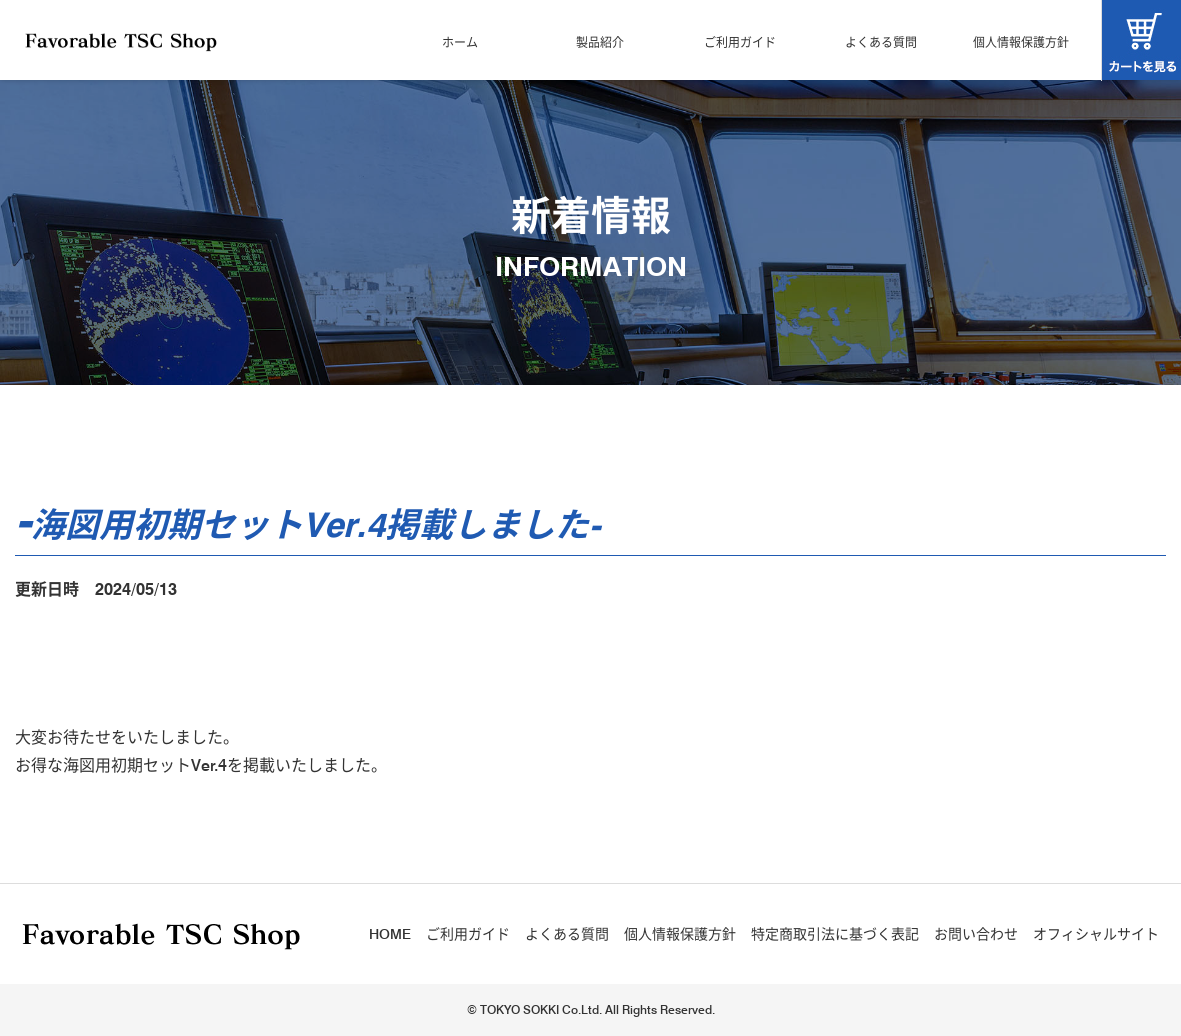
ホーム (460, 42)
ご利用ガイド (740, 42)
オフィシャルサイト (1096, 934)
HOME (390, 934)
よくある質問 (881, 42)
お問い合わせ (976, 934)
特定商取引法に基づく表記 (835, 934)
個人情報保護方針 (1021, 42)
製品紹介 (600, 42)
